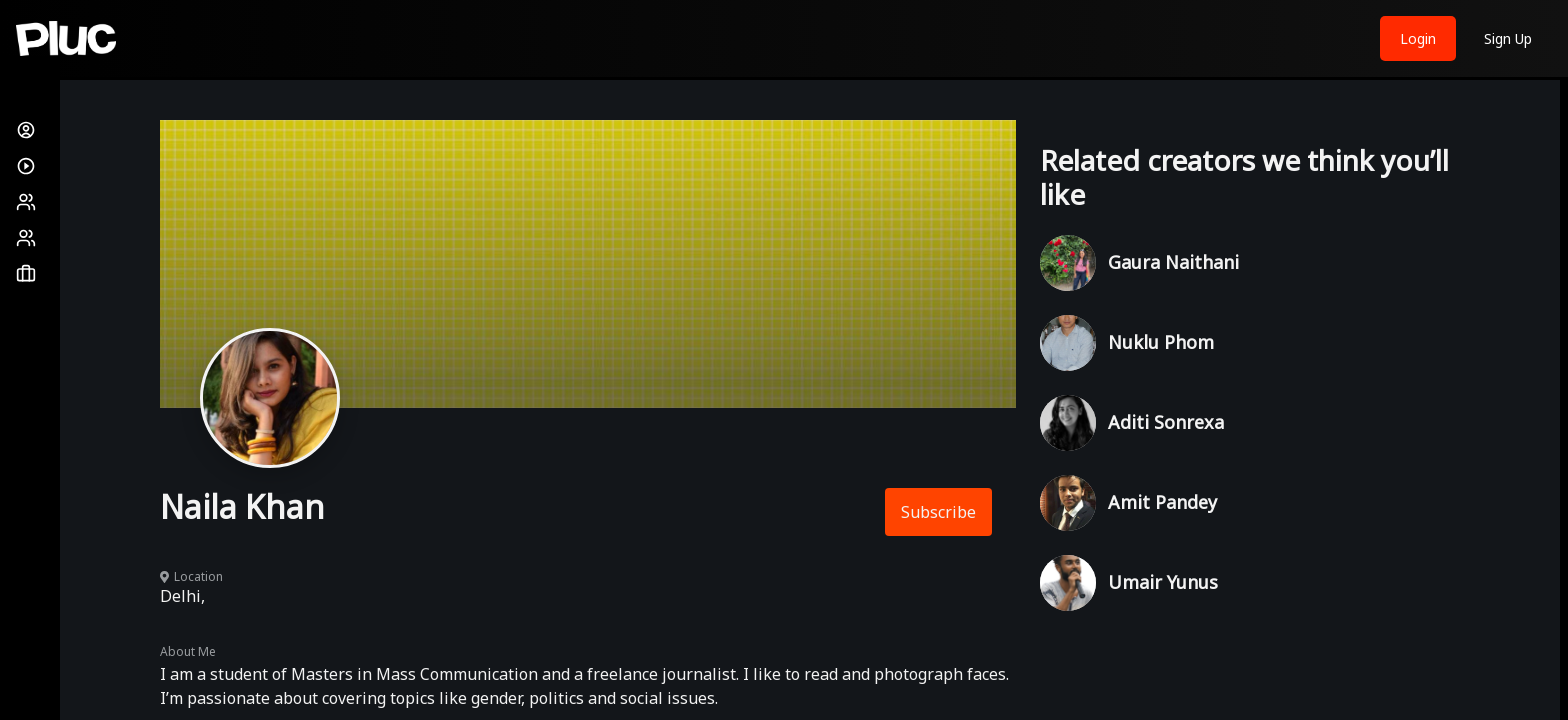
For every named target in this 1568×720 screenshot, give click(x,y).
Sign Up (1508, 38)
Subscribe (938, 512)
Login (1418, 38)
